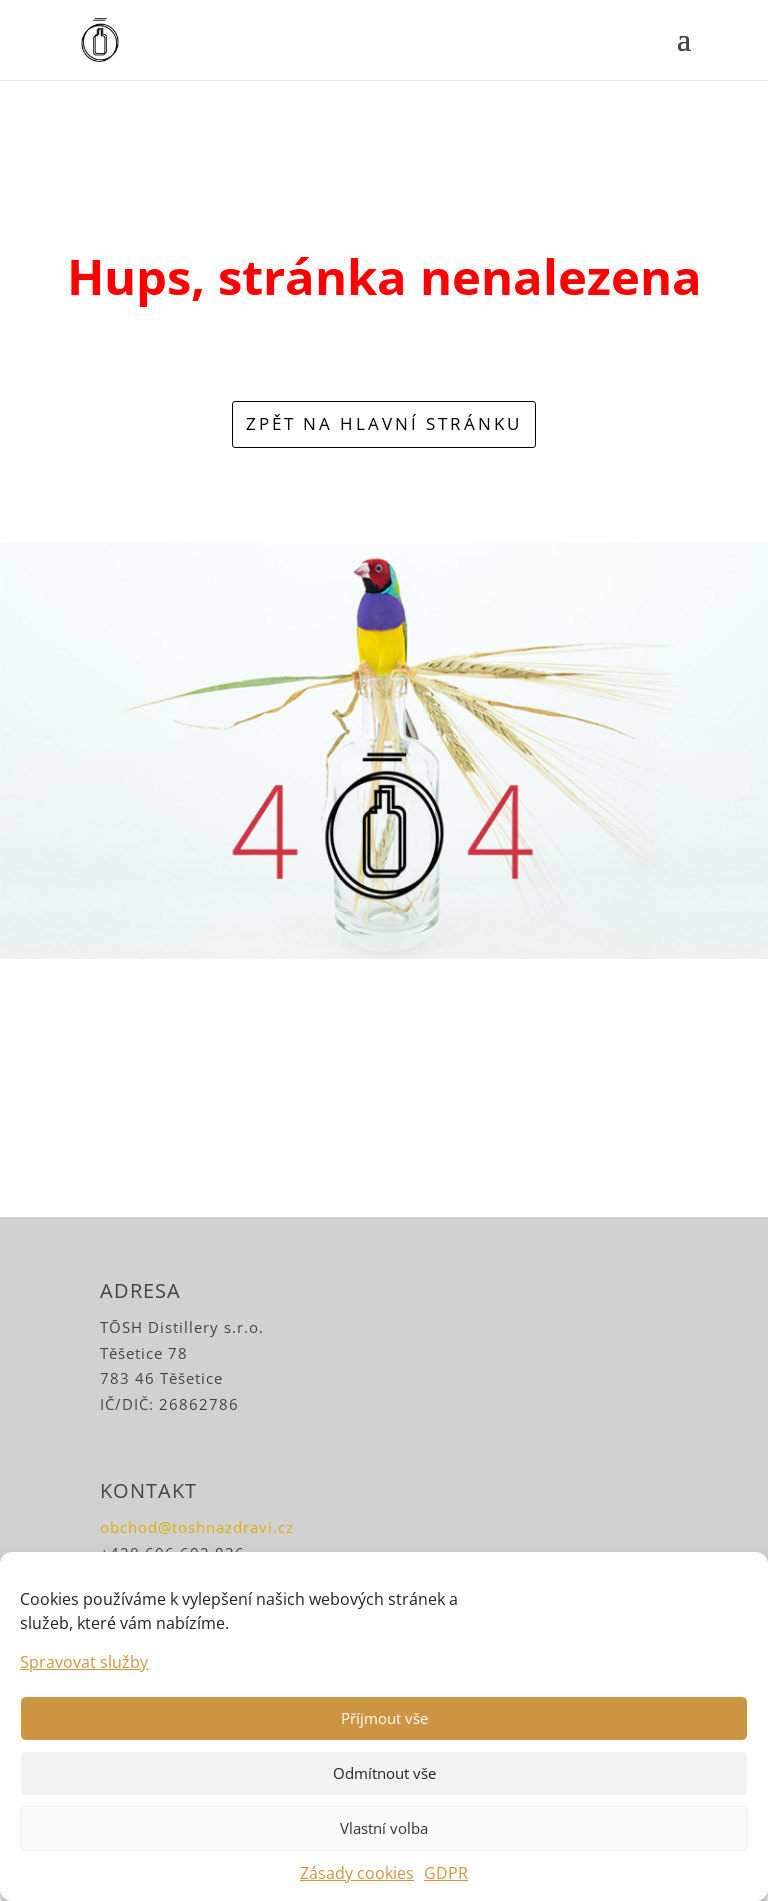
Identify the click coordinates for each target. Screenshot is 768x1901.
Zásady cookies (357, 1873)
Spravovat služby (84, 1662)
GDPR (446, 1873)
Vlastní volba (384, 1828)
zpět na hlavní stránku (384, 423)
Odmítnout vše (384, 1773)
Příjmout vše (384, 1718)
